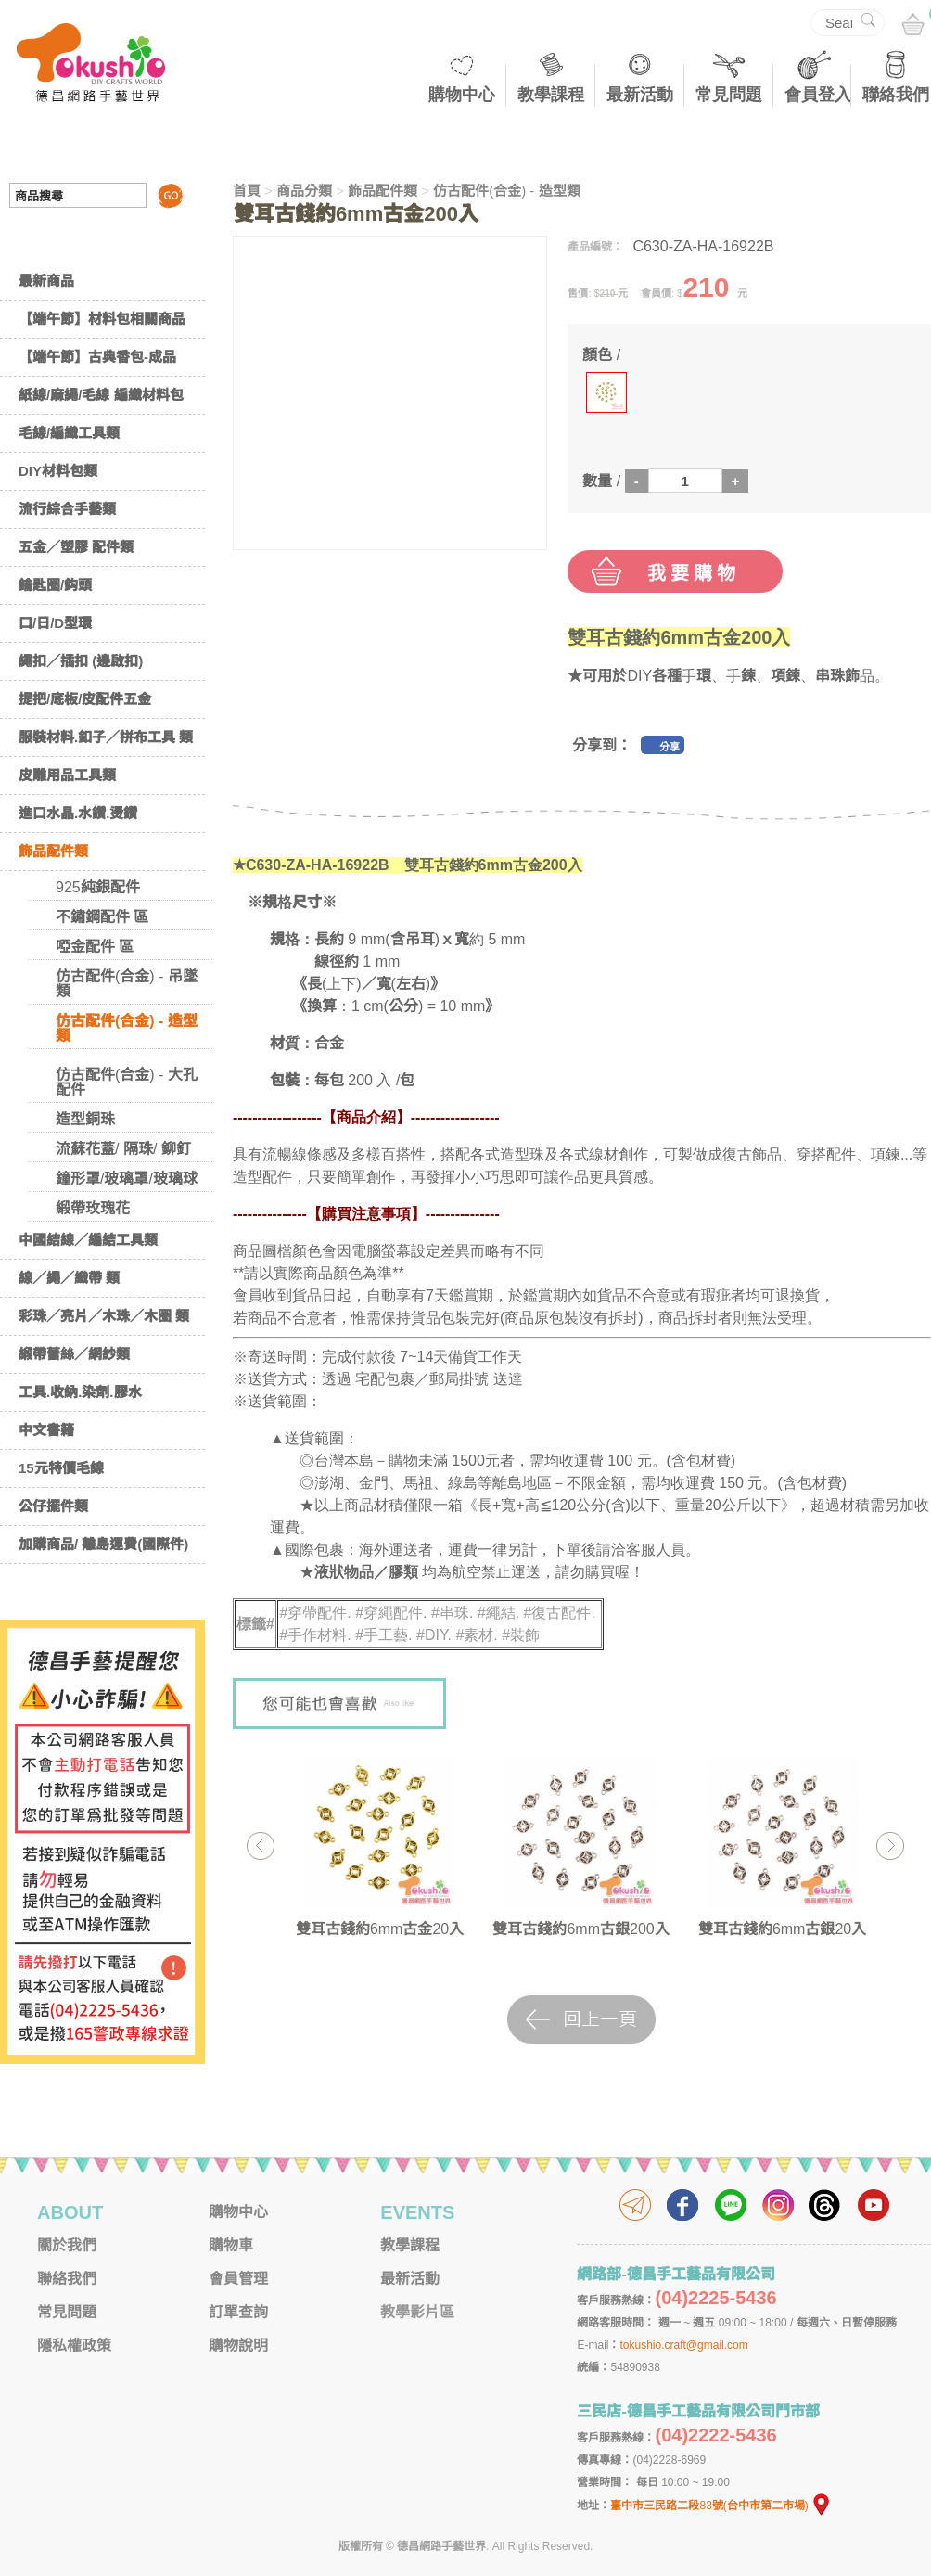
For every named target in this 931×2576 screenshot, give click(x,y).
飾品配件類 (53, 851)
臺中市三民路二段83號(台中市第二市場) (720, 2505)
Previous (260, 1845)
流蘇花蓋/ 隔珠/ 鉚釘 (123, 1149)
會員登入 (817, 94)
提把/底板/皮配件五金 (85, 699)
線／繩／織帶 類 (69, 1278)
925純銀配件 (98, 887)
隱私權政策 (74, 2345)
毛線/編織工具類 (69, 433)
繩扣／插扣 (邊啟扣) (81, 661)
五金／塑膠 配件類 (76, 547)
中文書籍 (46, 1430)
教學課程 (550, 94)
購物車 (231, 2245)
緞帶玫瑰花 (93, 1208)
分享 (669, 746)
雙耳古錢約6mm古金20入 (380, 1929)
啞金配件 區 (95, 947)
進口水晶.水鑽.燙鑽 (78, 813)
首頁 (247, 191)
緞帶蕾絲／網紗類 (74, 1354)
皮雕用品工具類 (67, 775)
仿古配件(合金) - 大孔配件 (127, 1082)
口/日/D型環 (55, 623)
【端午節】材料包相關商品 (102, 319)
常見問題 (728, 94)
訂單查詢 (238, 2312)
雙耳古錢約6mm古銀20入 (782, 1929)
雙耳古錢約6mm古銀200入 (580, 1929)
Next (890, 1845)
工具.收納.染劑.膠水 (80, 1392)
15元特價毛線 (61, 1468)
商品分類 (304, 191)
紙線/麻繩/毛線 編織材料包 (101, 395)
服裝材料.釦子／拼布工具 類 (106, 737)
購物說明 (238, 2345)
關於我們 (66, 2245)
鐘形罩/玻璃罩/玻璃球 (127, 1178)
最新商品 (46, 280)
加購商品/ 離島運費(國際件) (103, 1544)
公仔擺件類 (53, 1506)
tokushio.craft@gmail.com (684, 2345)
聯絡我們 (895, 94)
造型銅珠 (85, 1119)
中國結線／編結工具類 (88, 1240)
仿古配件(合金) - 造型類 (127, 1028)
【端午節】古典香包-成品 (97, 357)
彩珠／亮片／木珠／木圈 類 (104, 1316)
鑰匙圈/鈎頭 (55, 585)
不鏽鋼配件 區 (102, 917)
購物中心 (461, 94)
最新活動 (639, 94)
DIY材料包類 (58, 471)
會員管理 (238, 2279)
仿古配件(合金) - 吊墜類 (127, 983)
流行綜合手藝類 (67, 509)
